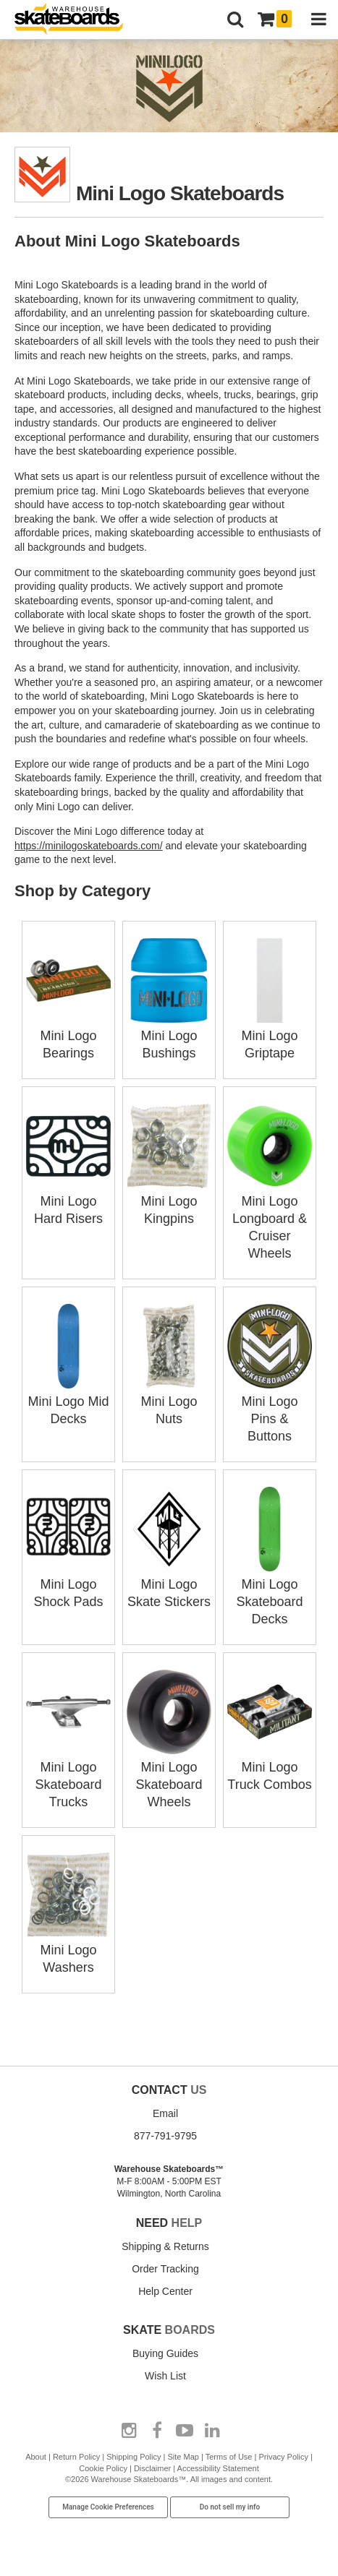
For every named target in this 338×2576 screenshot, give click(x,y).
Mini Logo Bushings (169, 1035)
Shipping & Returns (165, 2246)
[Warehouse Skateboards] (76, 19)
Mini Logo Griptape (269, 1035)
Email (165, 2113)
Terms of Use (229, 2456)
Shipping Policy (133, 2456)
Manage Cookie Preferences (108, 2507)
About (35, 2456)
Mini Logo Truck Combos (269, 1767)
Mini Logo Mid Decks (68, 1401)
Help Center (165, 2291)
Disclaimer (152, 2468)
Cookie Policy (103, 2468)
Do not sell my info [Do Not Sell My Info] (230, 2507)
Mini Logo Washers (68, 1950)
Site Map (182, 2456)
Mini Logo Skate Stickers (169, 1584)
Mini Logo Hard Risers (68, 1201)
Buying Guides (165, 2353)
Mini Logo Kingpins (169, 1201)
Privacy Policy (283, 2456)
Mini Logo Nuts (169, 1401)
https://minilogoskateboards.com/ (88, 845)
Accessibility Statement (218, 2468)
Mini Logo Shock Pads (68, 1584)
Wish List (165, 2376)
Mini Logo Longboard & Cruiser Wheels (269, 1219)
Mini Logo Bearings (68, 1035)
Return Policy (76, 2456)
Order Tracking (165, 2269)
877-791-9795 (165, 2136)
